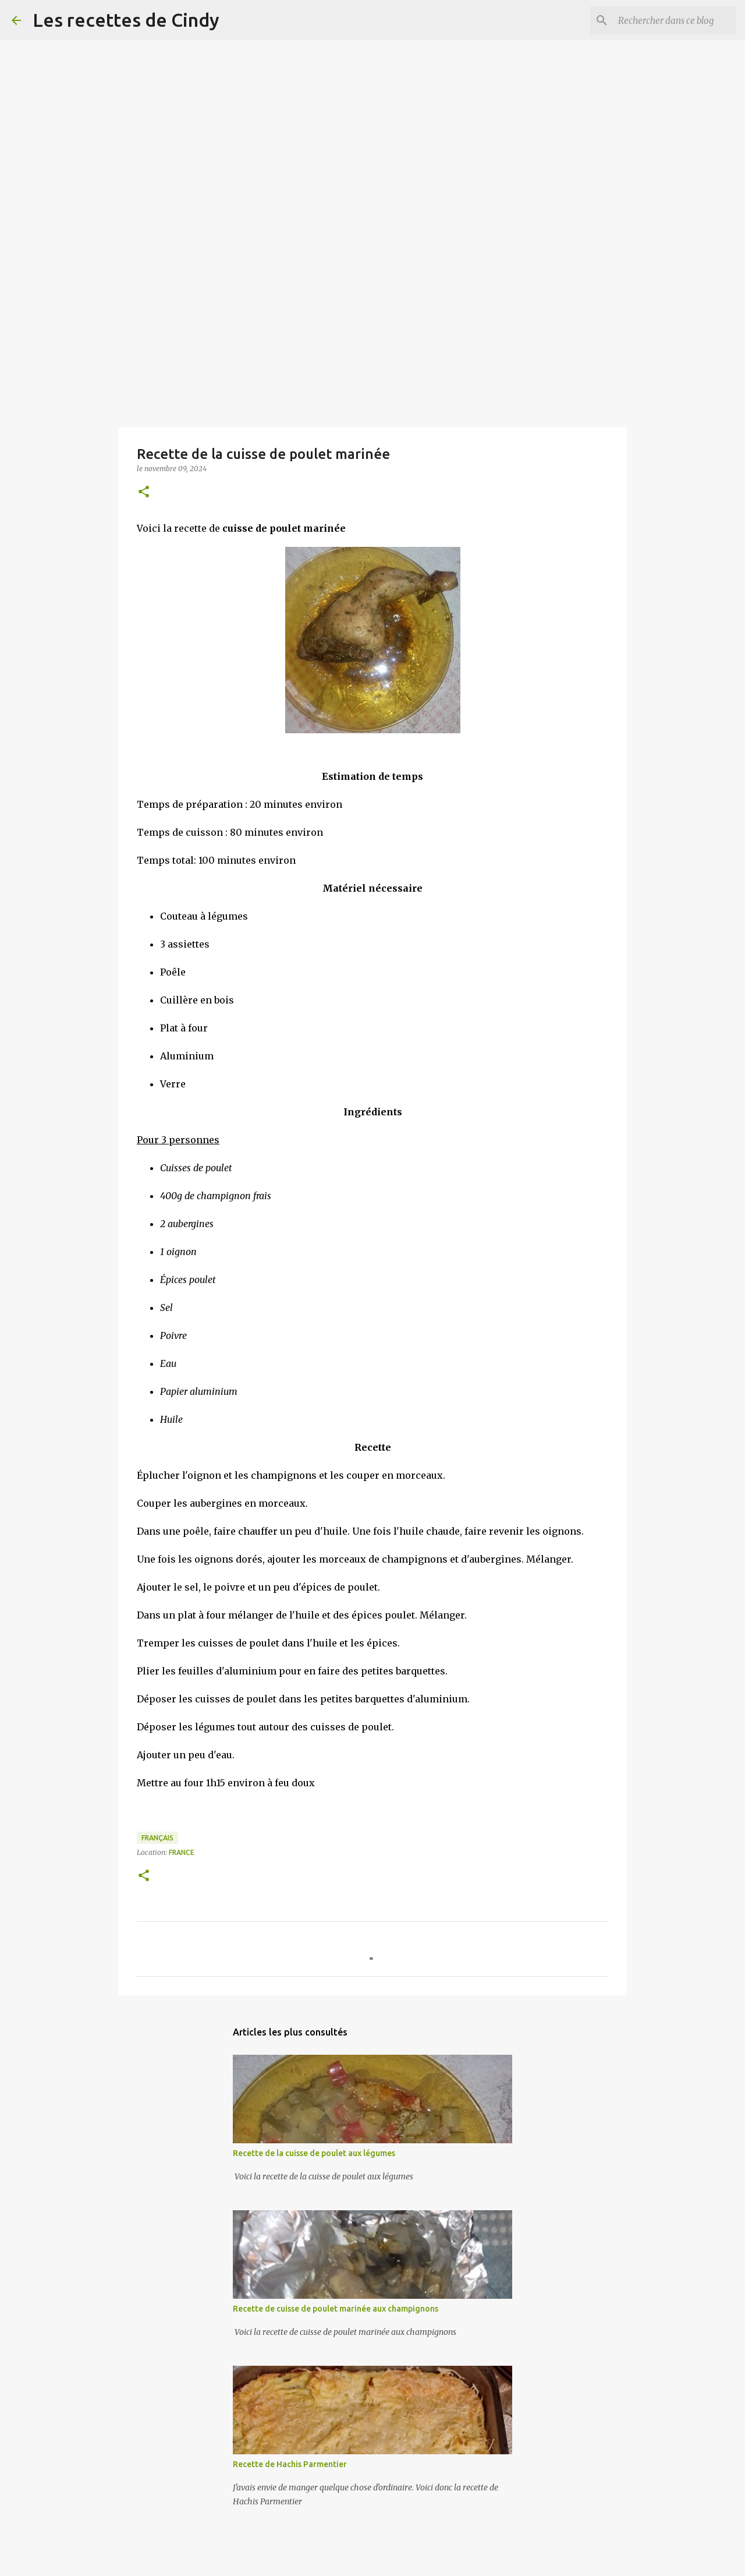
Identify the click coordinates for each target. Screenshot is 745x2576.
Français (157, 1838)
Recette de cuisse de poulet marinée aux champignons (335, 2308)
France (181, 1852)
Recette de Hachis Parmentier (290, 2464)
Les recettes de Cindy (126, 19)
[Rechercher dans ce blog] (674, 20)
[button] (144, 492)
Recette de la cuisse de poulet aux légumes (314, 2153)
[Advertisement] (349, 81)
